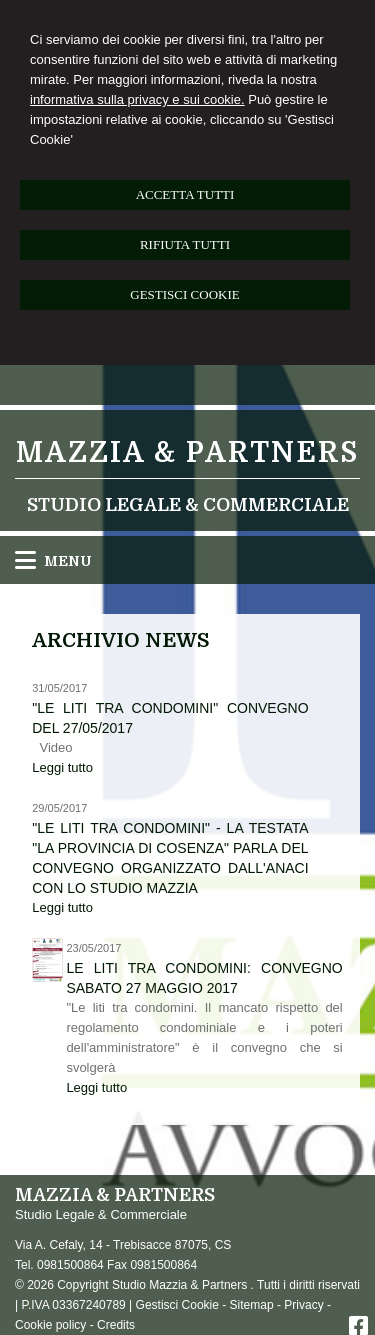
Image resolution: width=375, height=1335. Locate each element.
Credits (116, 1325)
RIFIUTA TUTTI (185, 244)
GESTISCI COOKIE (184, 294)
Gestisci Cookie (177, 1305)
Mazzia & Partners (187, 453)
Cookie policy (50, 1325)
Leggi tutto (62, 767)
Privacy (303, 1305)
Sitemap (252, 1305)
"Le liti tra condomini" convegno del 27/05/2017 (170, 718)
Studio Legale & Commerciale (188, 505)
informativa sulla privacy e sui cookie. (137, 99)
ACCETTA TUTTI (185, 194)
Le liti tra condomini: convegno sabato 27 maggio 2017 (204, 978)
